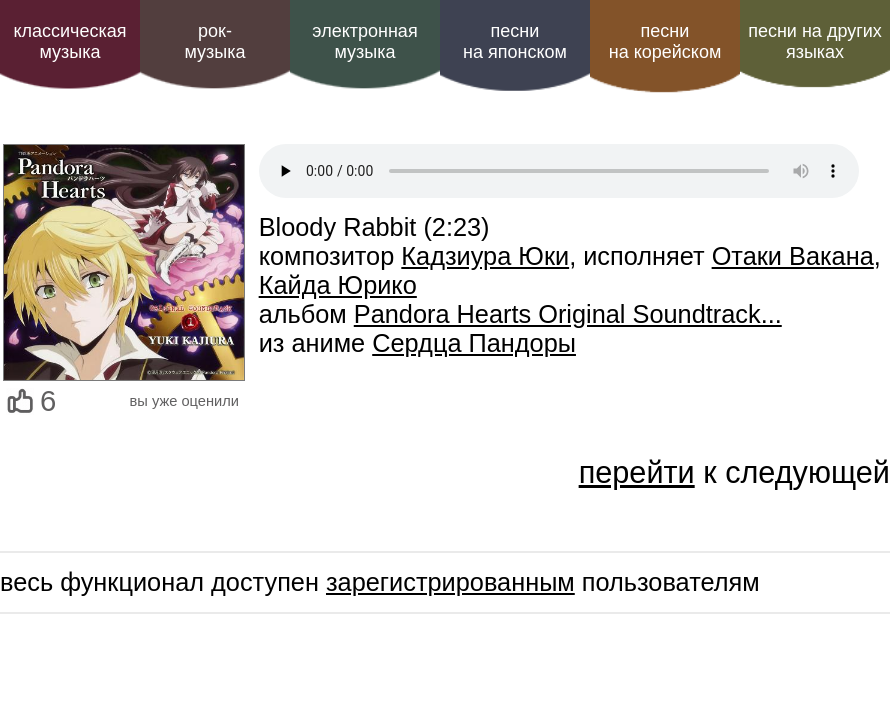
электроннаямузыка (364, 41)
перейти (637, 472)
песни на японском (515, 41)
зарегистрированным (450, 582)
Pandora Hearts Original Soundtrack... (568, 314)
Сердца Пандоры (474, 343)
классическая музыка (69, 41)
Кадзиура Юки (485, 256)
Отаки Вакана (793, 256)
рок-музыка (214, 41)
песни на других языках (815, 41)
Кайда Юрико (338, 285)
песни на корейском (665, 41)
